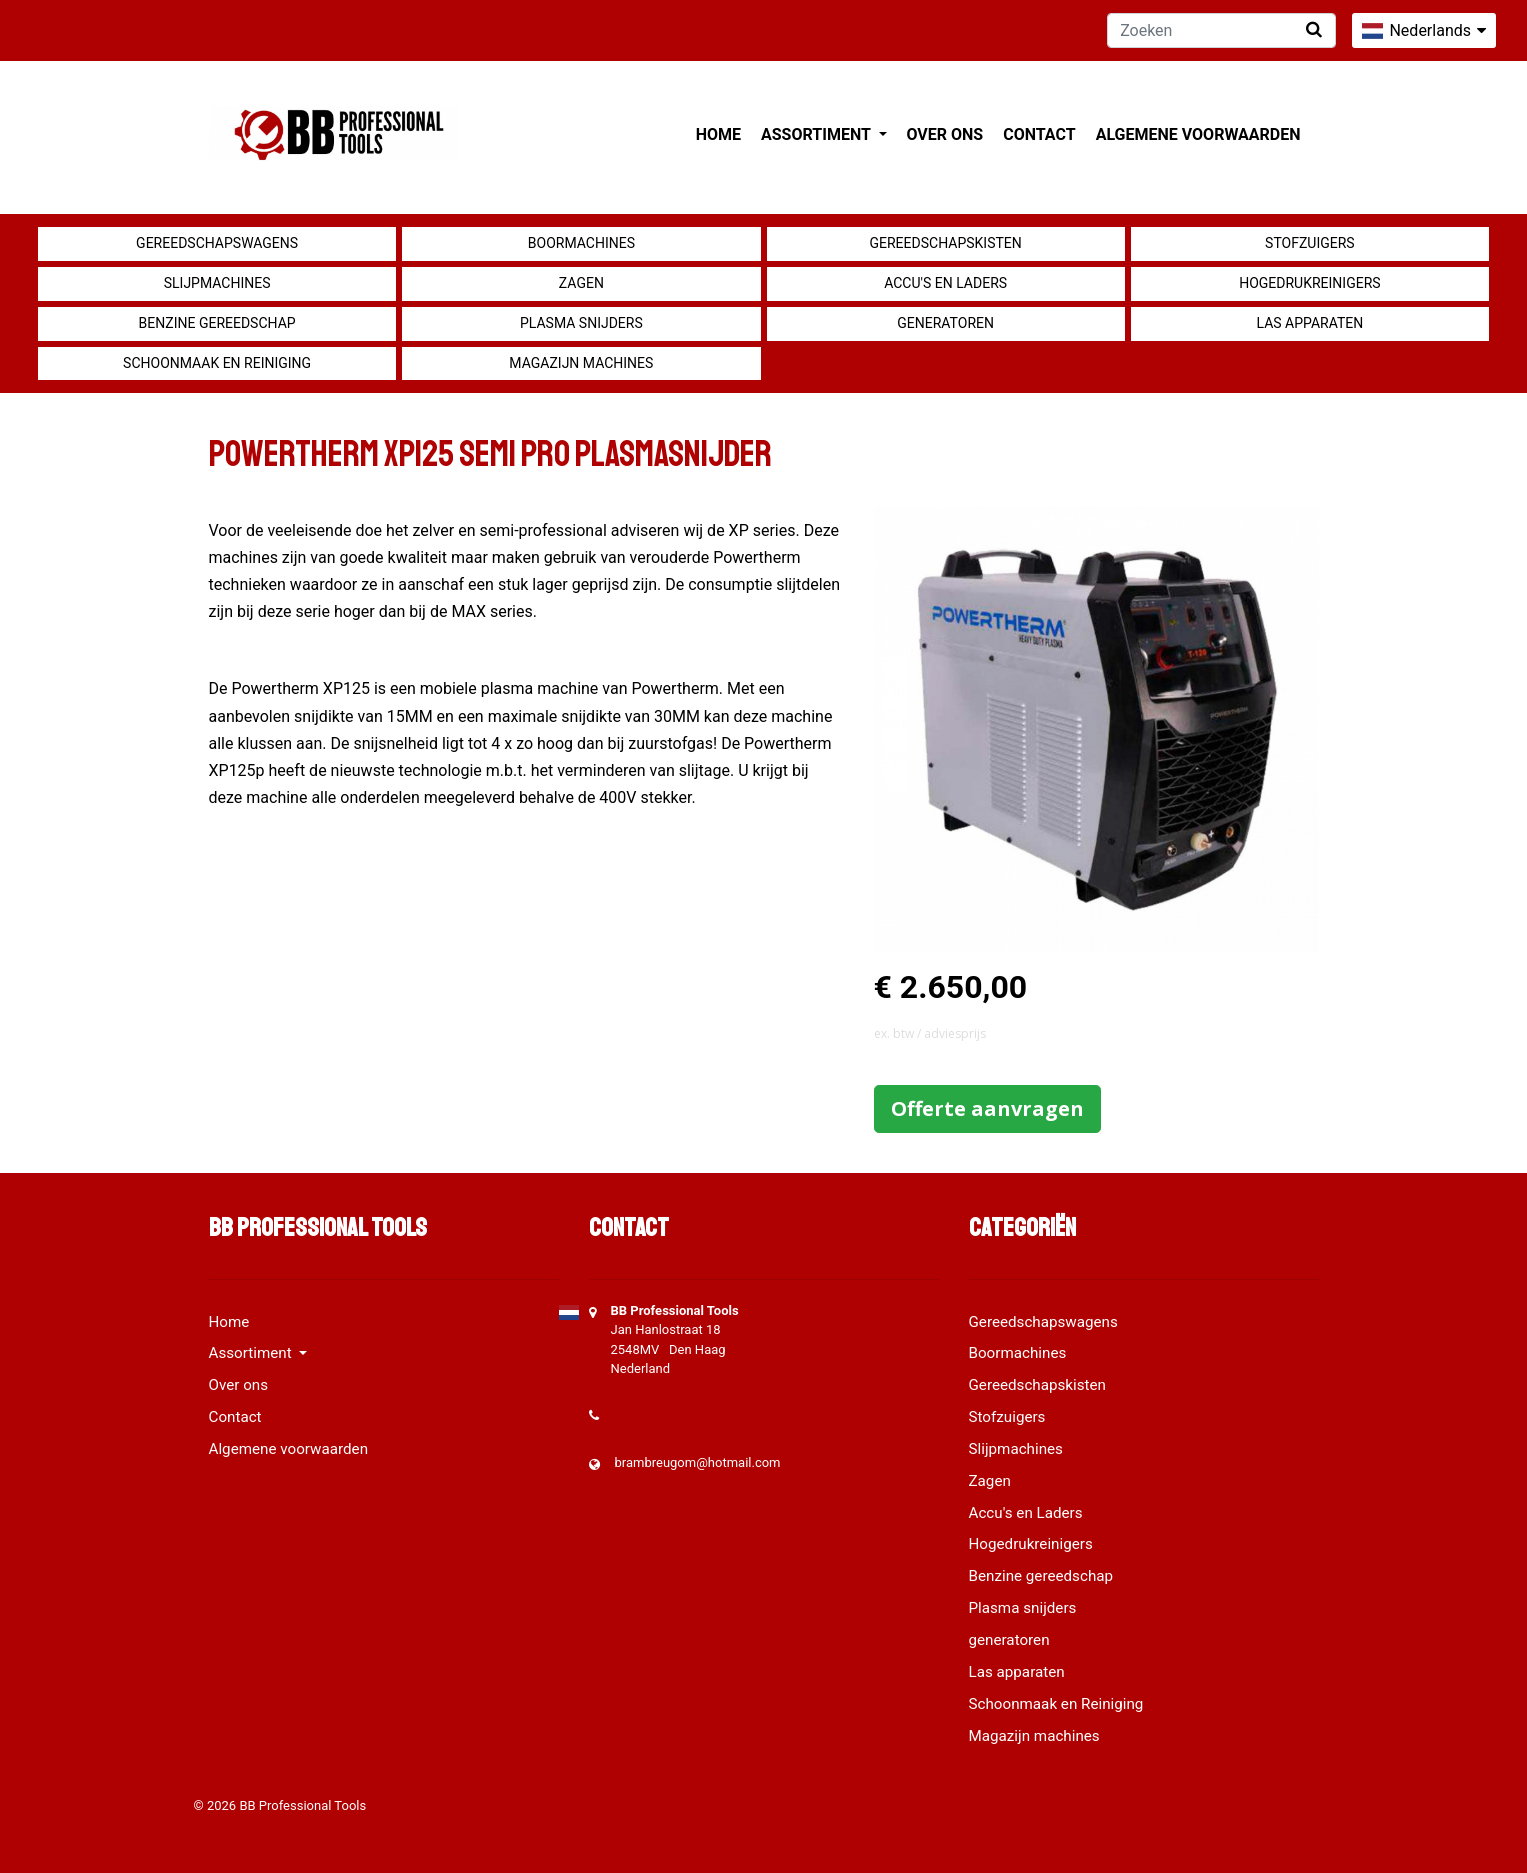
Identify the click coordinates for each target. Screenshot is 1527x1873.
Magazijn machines (581, 363)
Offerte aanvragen (987, 1108)
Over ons (945, 134)
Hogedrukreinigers (1309, 283)
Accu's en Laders (945, 283)
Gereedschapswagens (217, 243)
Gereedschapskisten (946, 243)
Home (718, 134)
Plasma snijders (581, 323)
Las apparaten (1310, 323)
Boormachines (581, 243)
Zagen (581, 283)
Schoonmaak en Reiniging (217, 363)
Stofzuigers (1310, 243)
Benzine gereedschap (217, 323)
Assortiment (817, 134)
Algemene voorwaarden (1198, 134)
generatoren (945, 323)
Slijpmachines (217, 283)
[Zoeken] (1221, 30)
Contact (1039, 134)
